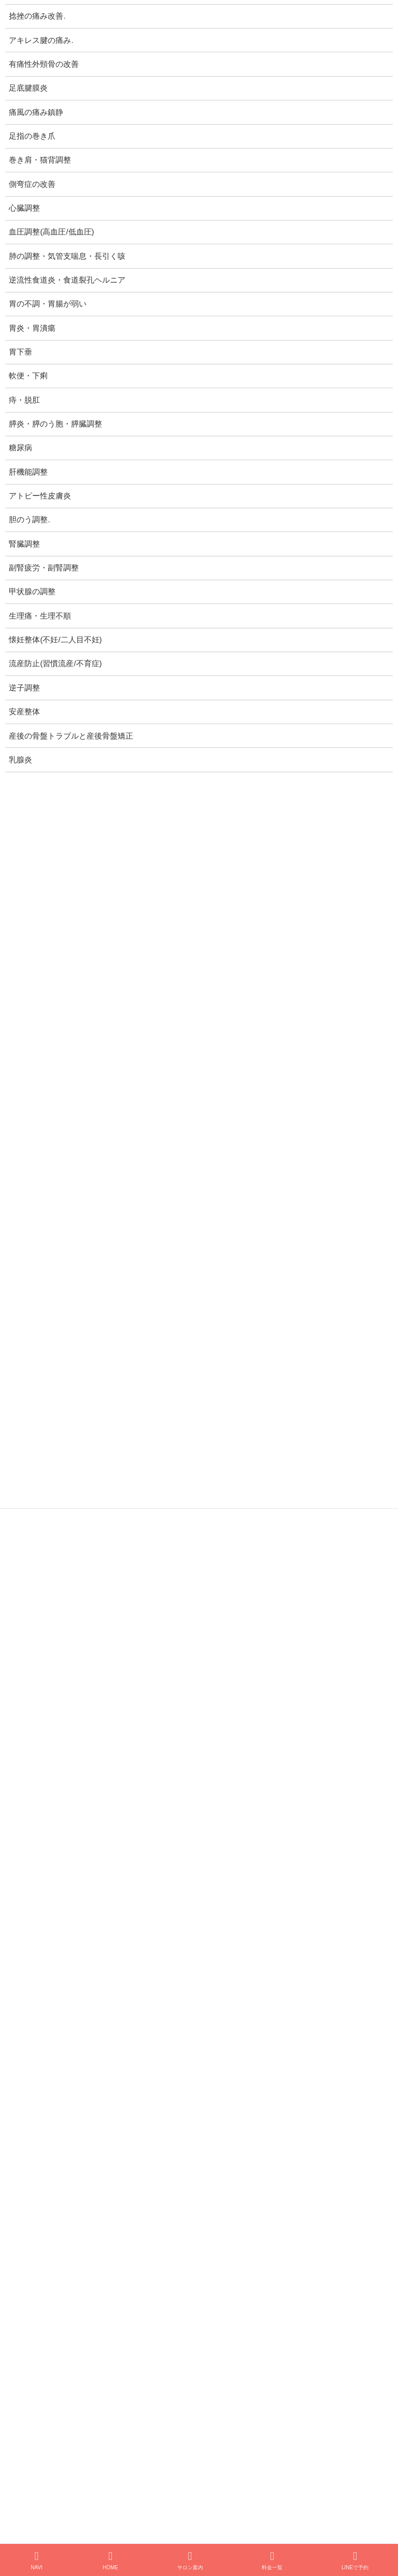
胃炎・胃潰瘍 (32, 328)
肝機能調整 (28, 472)
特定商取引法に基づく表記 (78, 1616)
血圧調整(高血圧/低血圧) (51, 232)
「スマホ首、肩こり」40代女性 (121, 2251)
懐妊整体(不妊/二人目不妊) (55, 640)
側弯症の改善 (32, 184)
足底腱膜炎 (28, 88)
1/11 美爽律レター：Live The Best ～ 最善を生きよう (157, 1914)
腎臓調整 (24, 544)
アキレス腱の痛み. (41, 40)
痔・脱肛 (24, 400)
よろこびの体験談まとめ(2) (114, 2075)
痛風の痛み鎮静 (36, 112)
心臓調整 (24, 208)
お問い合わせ (247, 2357)
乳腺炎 (43, 1584)
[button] (292, 2491)
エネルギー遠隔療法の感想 (114, 2134)
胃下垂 (20, 352)
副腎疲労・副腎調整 (44, 568)
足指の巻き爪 (32, 136)
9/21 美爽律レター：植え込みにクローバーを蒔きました (161, 1680)
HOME (110, 2560)
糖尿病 (20, 448)
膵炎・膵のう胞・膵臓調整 (55, 424)
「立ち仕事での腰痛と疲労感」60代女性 (136, 2192)
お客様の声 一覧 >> (341, 2306)
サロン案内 (190, 2560)
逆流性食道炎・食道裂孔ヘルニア (67, 280)
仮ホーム (70, 2357)
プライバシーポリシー (70, 1600)
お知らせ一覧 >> (346, 1969)
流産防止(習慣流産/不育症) (78, 1521)
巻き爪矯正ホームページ (154, 2357)
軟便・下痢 (28, 376)
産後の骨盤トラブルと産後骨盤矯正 (94, 1568)
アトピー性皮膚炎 (40, 496)
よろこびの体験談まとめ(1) (114, 2017)
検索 (350, 2408)
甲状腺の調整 (32, 591)
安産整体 (47, 1552)
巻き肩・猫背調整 (40, 160)
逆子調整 (47, 1537)
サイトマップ (55, 1632)
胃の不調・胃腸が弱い (48, 304)
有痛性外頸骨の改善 (44, 64)
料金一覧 (272, 2560)
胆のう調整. (29, 520)
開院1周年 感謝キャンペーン (117, 1797)
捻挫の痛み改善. (37, 16)
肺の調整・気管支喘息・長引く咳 (67, 256)
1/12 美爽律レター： (103, 1855)
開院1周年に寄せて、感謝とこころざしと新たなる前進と (163, 1738)
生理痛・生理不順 (40, 616)
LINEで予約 (355, 2560)
